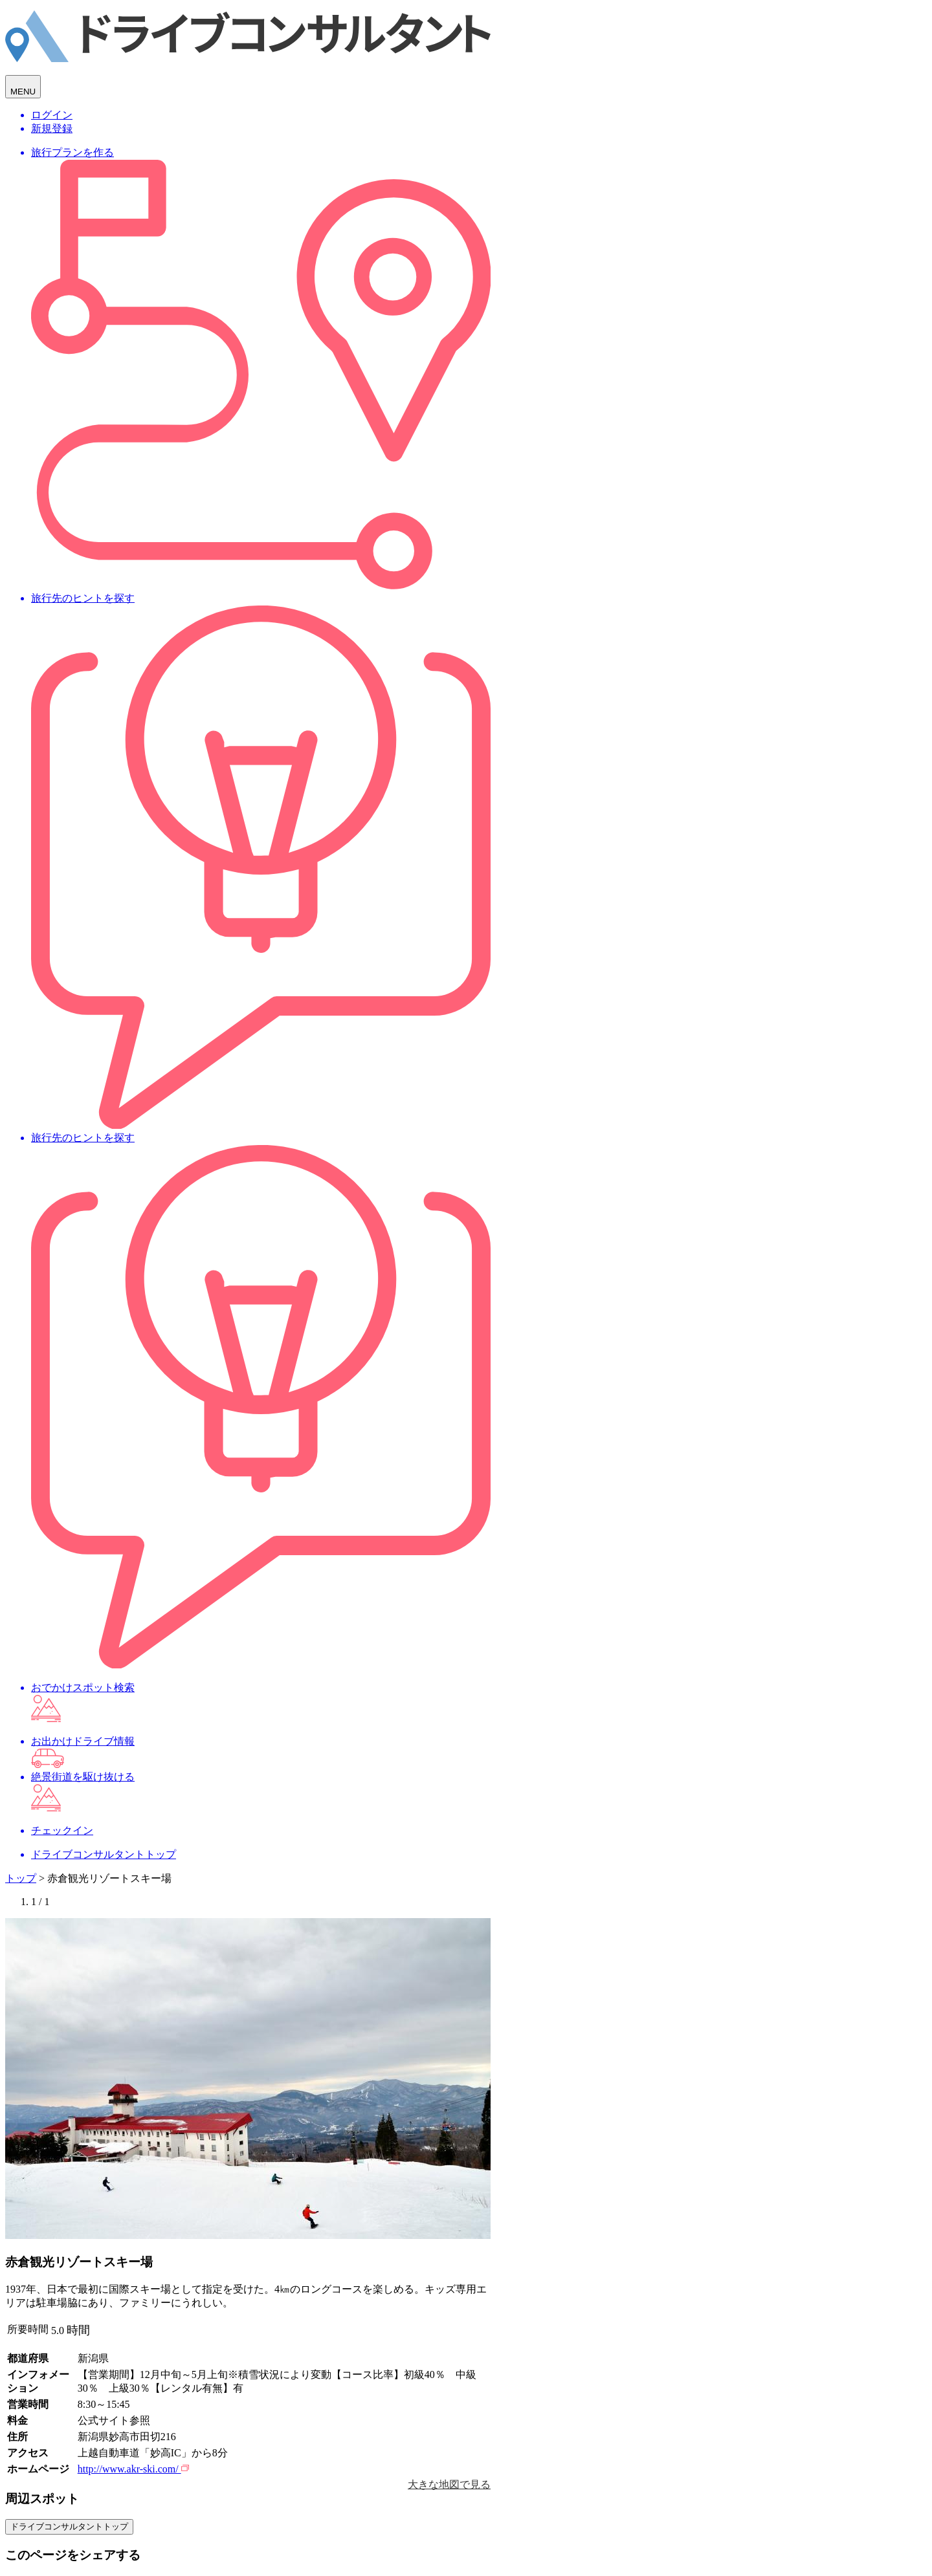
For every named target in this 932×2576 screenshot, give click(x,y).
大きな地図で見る (449, 2484)
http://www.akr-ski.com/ (133, 2468)
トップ (20, 1878)
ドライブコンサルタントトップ (69, 2526)
